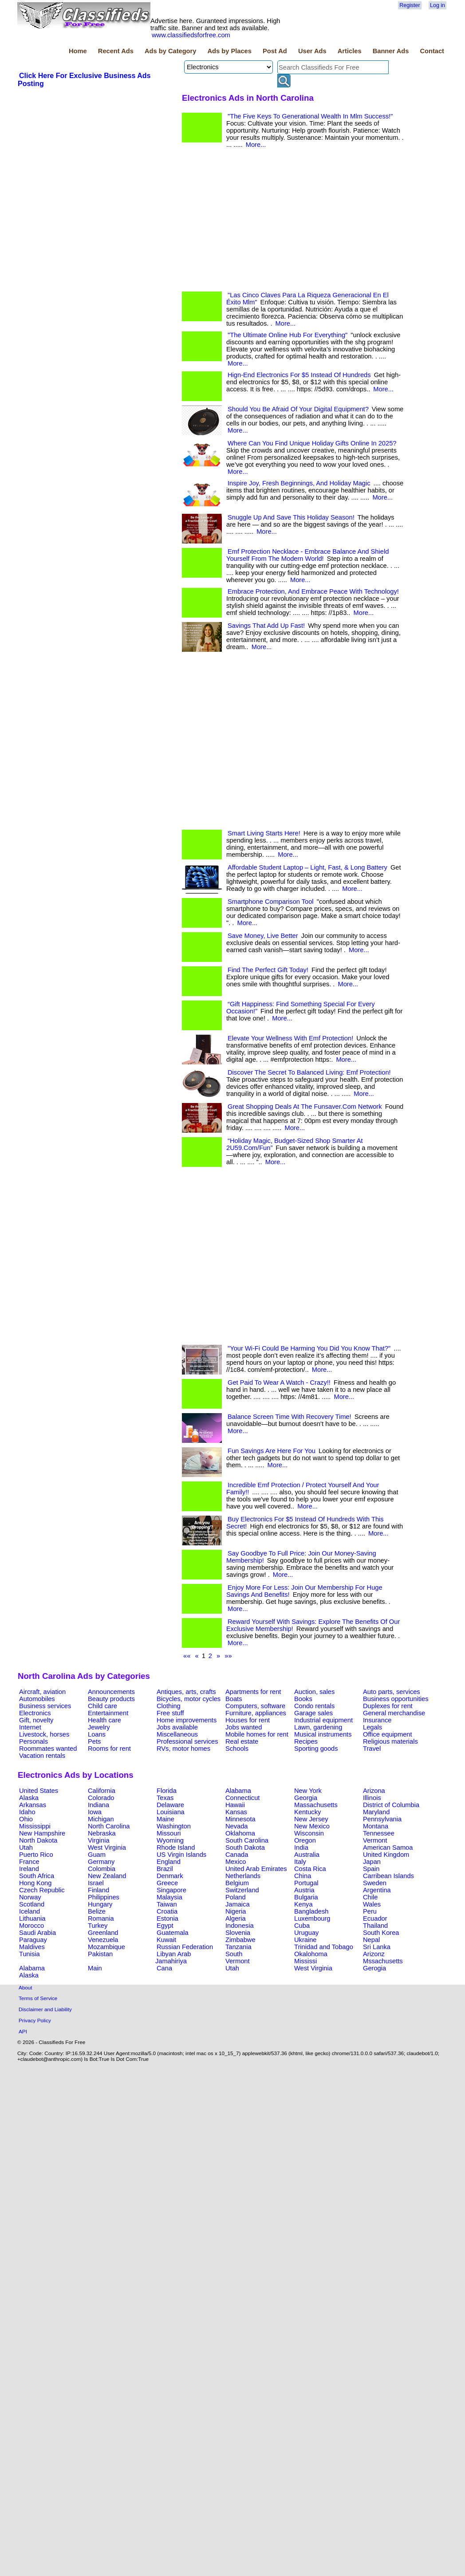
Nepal (371, 1939)
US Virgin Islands (181, 1854)
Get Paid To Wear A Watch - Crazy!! (279, 1382)
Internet (30, 1727)
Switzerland (242, 1890)
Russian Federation (185, 1946)
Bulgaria (306, 1897)
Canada (236, 1854)
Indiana (98, 1804)
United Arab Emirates (256, 1868)
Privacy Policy (35, 2020)
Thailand (375, 1925)
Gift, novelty (36, 1720)
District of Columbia (391, 1804)
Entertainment (108, 1713)
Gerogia (374, 1968)
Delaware (170, 1804)
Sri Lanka (376, 1946)
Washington (174, 1826)
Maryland (376, 1812)
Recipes (306, 1741)
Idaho (27, 1812)
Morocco (31, 1925)
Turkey (97, 1925)
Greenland (103, 1932)
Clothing (169, 1705)
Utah (26, 1847)
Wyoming (170, 1840)
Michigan (101, 1819)
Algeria (235, 1918)
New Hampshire (42, 1833)
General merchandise (394, 1713)
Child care (102, 1705)
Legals (372, 1727)
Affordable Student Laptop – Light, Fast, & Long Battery (307, 867)
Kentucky (307, 1812)
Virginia (99, 1840)
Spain (371, 1868)
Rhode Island (176, 1847)
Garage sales (313, 1713)
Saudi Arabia (37, 1932)
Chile (370, 1897)
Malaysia (169, 1897)
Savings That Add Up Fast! (266, 625)
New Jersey (311, 1819)
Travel (372, 1748)
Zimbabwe (240, 1939)
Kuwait (166, 1939)
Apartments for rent (253, 1691)
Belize (97, 1911)
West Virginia (107, 1847)
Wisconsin (309, 1833)
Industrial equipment (323, 1720)
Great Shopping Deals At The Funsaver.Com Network (305, 1106)
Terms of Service (38, 1998)
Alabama (238, 1790)
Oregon (305, 1840)
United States (38, 1790)
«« (186, 1655)
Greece (167, 1883)
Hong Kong (35, 1883)
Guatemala (173, 1932)
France (29, 1861)
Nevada (236, 1826)
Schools (236, 1748)
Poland (235, 1897)
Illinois (372, 1797)
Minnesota (240, 1819)
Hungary (100, 1904)
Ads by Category (170, 51)
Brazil (165, 1868)
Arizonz (374, 1954)
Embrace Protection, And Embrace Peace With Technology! (313, 591)
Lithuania (32, 1918)
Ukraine (305, 1939)
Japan (372, 1861)
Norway (30, 1897)
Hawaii (235, 1804)
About (25, 1987)
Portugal (306, 1883)
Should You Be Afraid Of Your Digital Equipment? (298, 409)
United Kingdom (386, 1854)
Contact (432, 51)
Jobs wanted (243, 1727)
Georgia (305, 1797)
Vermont (375, 1840)
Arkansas (32, 1804)
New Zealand (107, 1875)
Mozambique (106, 1946)
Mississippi (35, 1826)
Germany (101, 1861)
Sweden (374, 1883)
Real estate (241, 1741)
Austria (304, 1890)
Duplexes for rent (388, 1705)
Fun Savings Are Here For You (271, 1450)
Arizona (374, 1790)
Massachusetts (316, 1804)
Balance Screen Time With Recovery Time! (289, 1416)
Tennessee (378, 1833)
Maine (165, 1819)
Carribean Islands (388, 1875)
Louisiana (171, 1812)
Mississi (305, 1961)
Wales (372, 1904)
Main (95, 1968)
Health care (104, 1720)
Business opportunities (395, 1698)
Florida (167, 1790)
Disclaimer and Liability (45, 2009)
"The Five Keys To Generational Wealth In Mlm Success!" (310, 116)
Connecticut (242, 1797)
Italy (300, 1861)
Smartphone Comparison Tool (271, 901)
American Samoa (388, 1847)
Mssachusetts (383, 1961)
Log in (437, 5)
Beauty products (111, 1698)
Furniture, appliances (255, 1713)
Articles (350, 51)
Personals (33, 1741)
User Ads (312, 51)
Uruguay (306, 1932)
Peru (370, 1911)
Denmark (170, 1875)
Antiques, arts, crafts (186, 1691)
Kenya (303, 1904)
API (23, 2031)
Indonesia (239, 1925)
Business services (45, 1705)
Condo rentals (314, 1705)
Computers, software (255, 1705)
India (301, 1847)
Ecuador (375, 1918)
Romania (101, 1918)
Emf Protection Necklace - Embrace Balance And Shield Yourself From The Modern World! (307, 555)
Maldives (32, 1946)
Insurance (377, 1720)
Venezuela (103, 1939)
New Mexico (312, 1826)
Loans (97, 1734)
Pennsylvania (382, 1819)
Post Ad (275, 51)
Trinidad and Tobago (323, 1946)
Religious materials (390, 1741)
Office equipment (387, 1734)
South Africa (36, 1875)
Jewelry (99, 1727)
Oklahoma (240, 1833)
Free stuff (170, 1713)
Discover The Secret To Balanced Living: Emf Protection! (309, 1072)
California (101, 1790)
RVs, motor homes (183, 1748)
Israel (96, 1883)
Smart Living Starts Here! (264, 833)
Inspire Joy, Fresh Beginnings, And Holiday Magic (299, 483)
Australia (306, 1854)
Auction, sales (314, 1691)
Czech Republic (42, 1890)
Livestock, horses (44, 1734)
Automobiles (37, 1698)
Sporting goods (316, 1748)
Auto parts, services (391, 1691)
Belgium (237, 1883)
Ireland (29, 1868)
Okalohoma (310, 1954)
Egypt (165, 1925)
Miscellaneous (177, 1734)
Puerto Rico (36, 1854)
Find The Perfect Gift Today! (268, 969)
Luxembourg (312, 1918)
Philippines (103, 1897)
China (302, 1875)
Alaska (29, 1797)
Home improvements (187, 1720)
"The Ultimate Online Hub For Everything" (287, 335)
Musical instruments (323, 1734)
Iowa (95, 1812)
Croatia (167, 1911)
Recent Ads (116, 51)
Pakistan (100, 1954)
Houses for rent (247, 1720)
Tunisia (29, 1954)
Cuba (302, 1925)
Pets (94, 1741)
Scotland (31, 1904)
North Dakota (38, 1840)
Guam (97, 1854)
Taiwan (167, 1904)
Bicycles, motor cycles (189, 1698)
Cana (164, 1968)
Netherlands (242, 1875)
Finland (98, 1890)
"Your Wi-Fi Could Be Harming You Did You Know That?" (309, 1348)
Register (409, 5)
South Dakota (245, 1847)
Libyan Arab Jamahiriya (173, 1957)
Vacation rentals (42, 1755)
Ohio (26, 1819)
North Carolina (109, 1826)
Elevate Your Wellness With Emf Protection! (290, 1038)
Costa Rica (310, 1868)
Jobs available (177, 1727)
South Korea (381, 1932)
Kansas (236, 1812)
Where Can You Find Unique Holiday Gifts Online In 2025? (312, 443)
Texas (165, 1797)
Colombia (101, 1868)
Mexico (235, 1861)
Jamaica (237, 1904)
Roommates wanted (48, 1748)
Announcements (111, 1691)
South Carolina (246, 1840)
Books (303, 1698)
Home (78, 51)
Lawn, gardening (318, 1727)
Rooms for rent (109, 1748)
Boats (233, 1698)
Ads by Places (230, 51)
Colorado (101, 1797)
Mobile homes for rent (256, 1734)
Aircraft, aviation (42, 1691)
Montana (375, 1826)
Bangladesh (311, 1911)
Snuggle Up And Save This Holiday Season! (291, 517)
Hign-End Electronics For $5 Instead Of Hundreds (299, 374)
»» (228, 1655)
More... (256, 144)
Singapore (171, 1890)
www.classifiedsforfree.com (191, 35)
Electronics (35, 1713)
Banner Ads (391, 51)
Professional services (187, 1741)
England (169, 1861)
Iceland (29, 1911)
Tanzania (238, 1946)
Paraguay (33, 1939)
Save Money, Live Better (263, 935)
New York (308, 1790)
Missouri (169, 1833)
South (233, 1954)
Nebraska (102, 1833)
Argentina (377, 1890)
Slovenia (237, 1932)
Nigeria (235, 1911)
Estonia (167, 1918)
